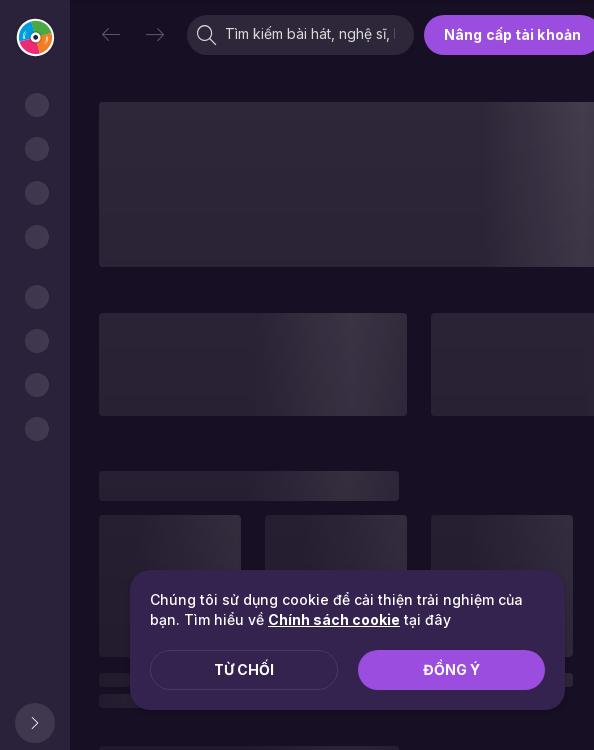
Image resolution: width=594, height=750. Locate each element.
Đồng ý (451, 669)
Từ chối (244, 669)
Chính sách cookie (334, 619)
